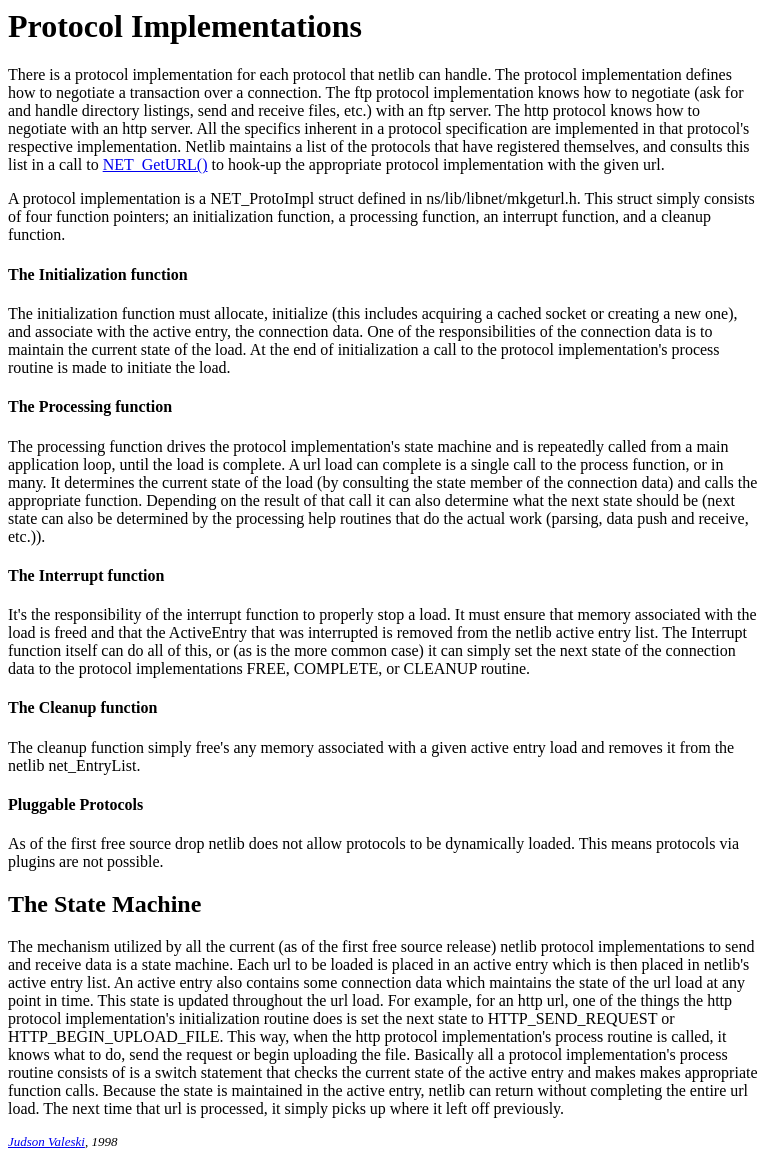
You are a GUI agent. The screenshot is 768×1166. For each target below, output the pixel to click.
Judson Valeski (46, 1141)
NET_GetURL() (155, 164)
